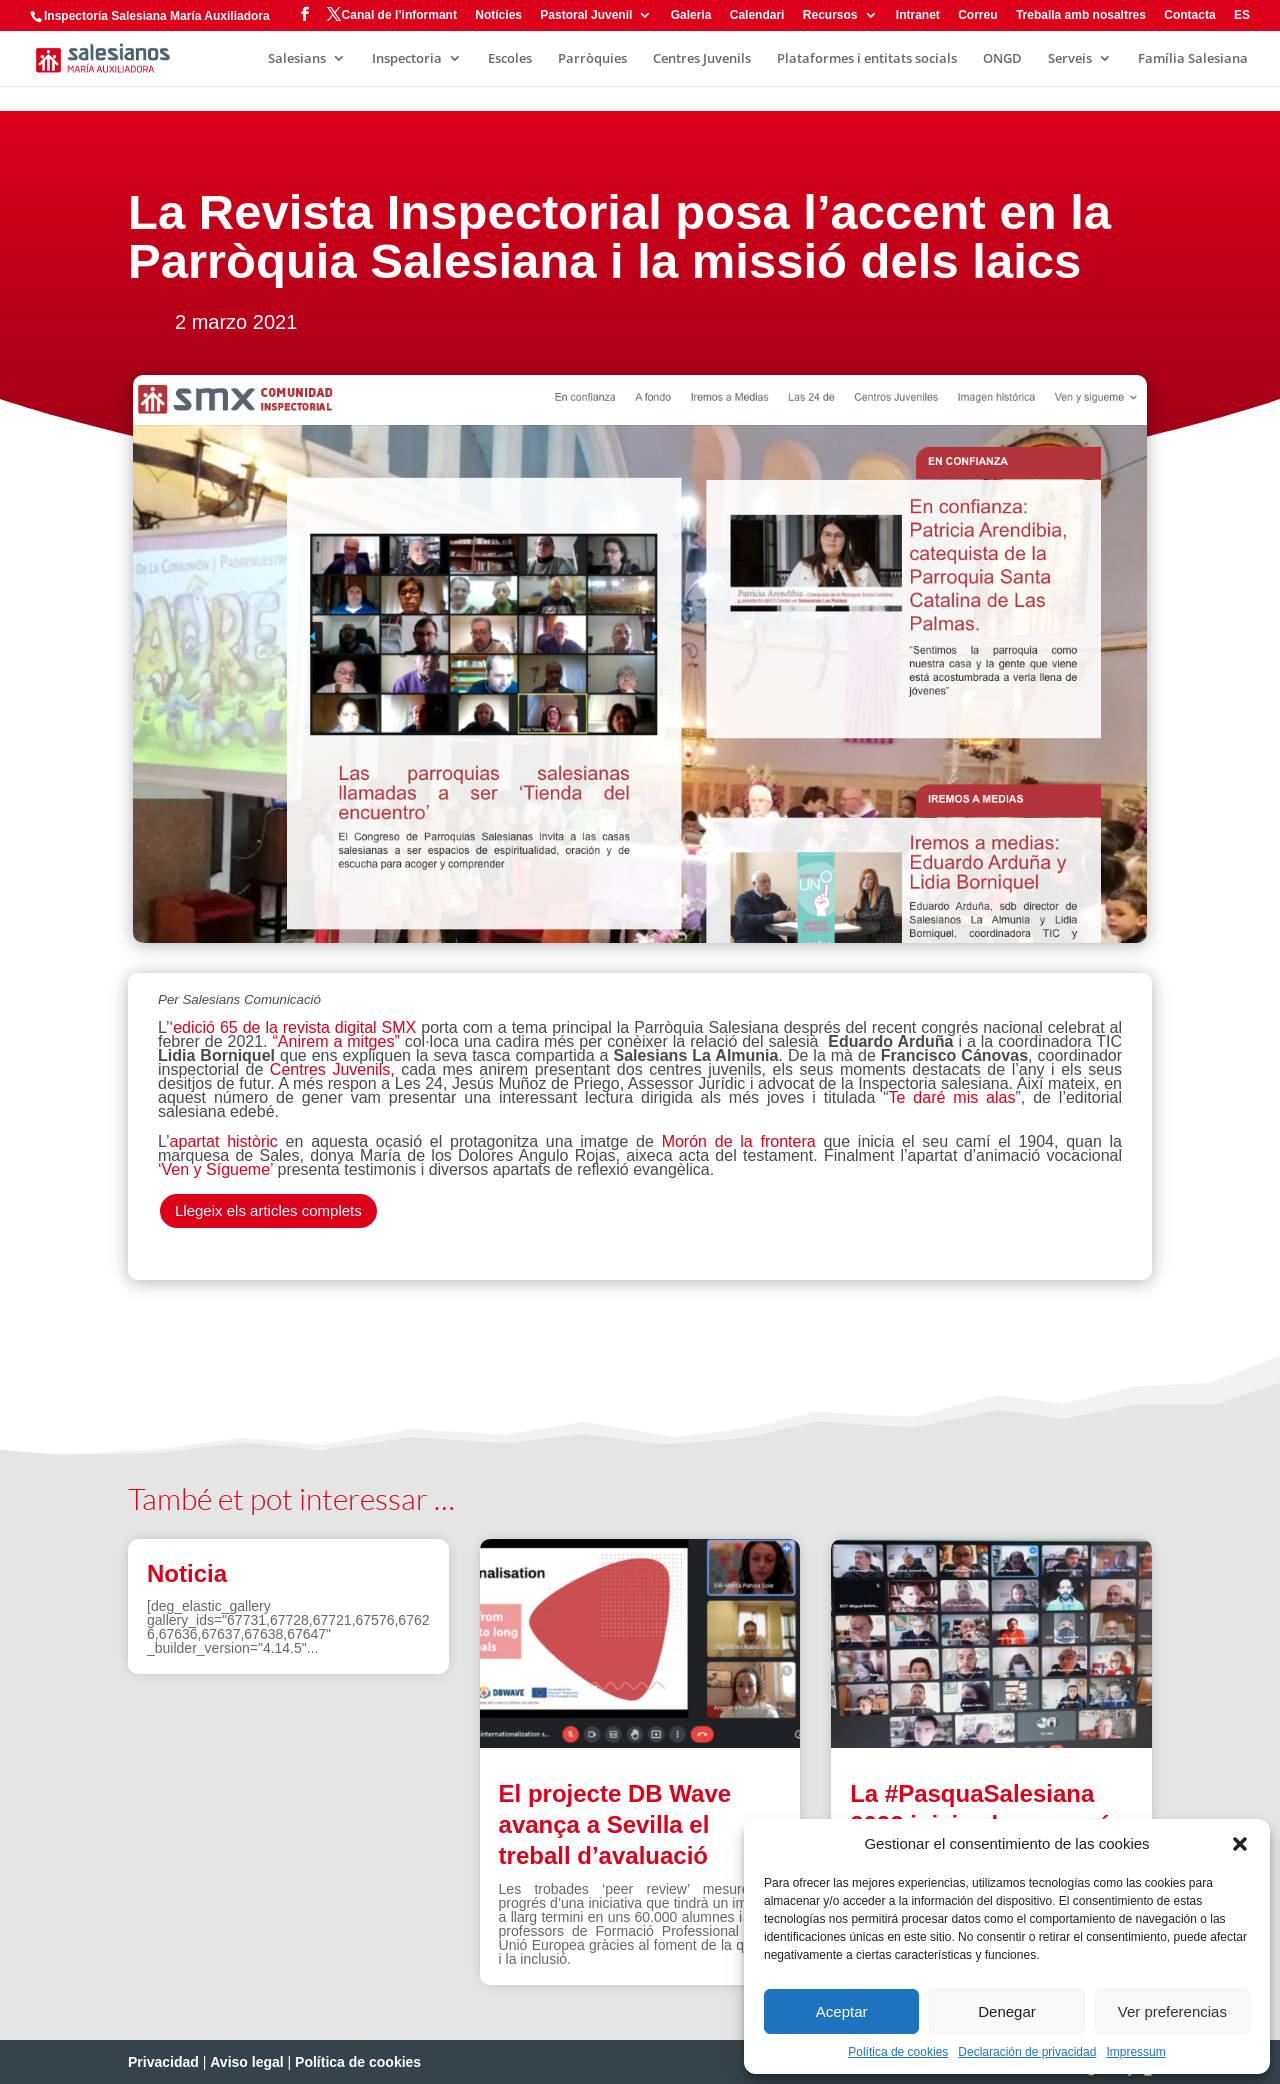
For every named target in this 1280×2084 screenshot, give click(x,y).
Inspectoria (407, 59)
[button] (1240, 1844)
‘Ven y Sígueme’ (215, 1169)
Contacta (1189, 15)
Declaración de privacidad (1027, 2052)
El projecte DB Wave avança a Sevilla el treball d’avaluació (615, 1824)
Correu (977, 15)
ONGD (1002, 59)
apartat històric (224, 1141)
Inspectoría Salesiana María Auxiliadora (157, 16)
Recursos (830, 15)
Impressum (1135, 2052)
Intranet (918, 15)
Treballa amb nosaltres (1081, 15)
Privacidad (163, 2062)
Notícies (498, 15)
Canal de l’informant (399, 15)
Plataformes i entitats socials (867, 59)
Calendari (757, 15)
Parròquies (592, 59)
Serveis (1070, 59)
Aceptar (842, 2011)
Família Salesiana (1193, 59)
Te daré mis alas (952, 1097)
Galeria (691, 15)
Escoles (510, 59)
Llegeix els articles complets (268, 1210)
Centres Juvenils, (332, 1069)
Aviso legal (246, 2062)
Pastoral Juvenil (586, 15)
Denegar (1007, 2011)
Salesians (297, 59)
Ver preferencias (1172, 2011)
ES (1242, 15)
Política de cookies (898, 2052)
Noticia (187, 1573)
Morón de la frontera (739, 1141)
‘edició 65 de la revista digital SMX (296, 1027)
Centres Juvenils (702, 59)
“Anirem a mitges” (338, 1041)
